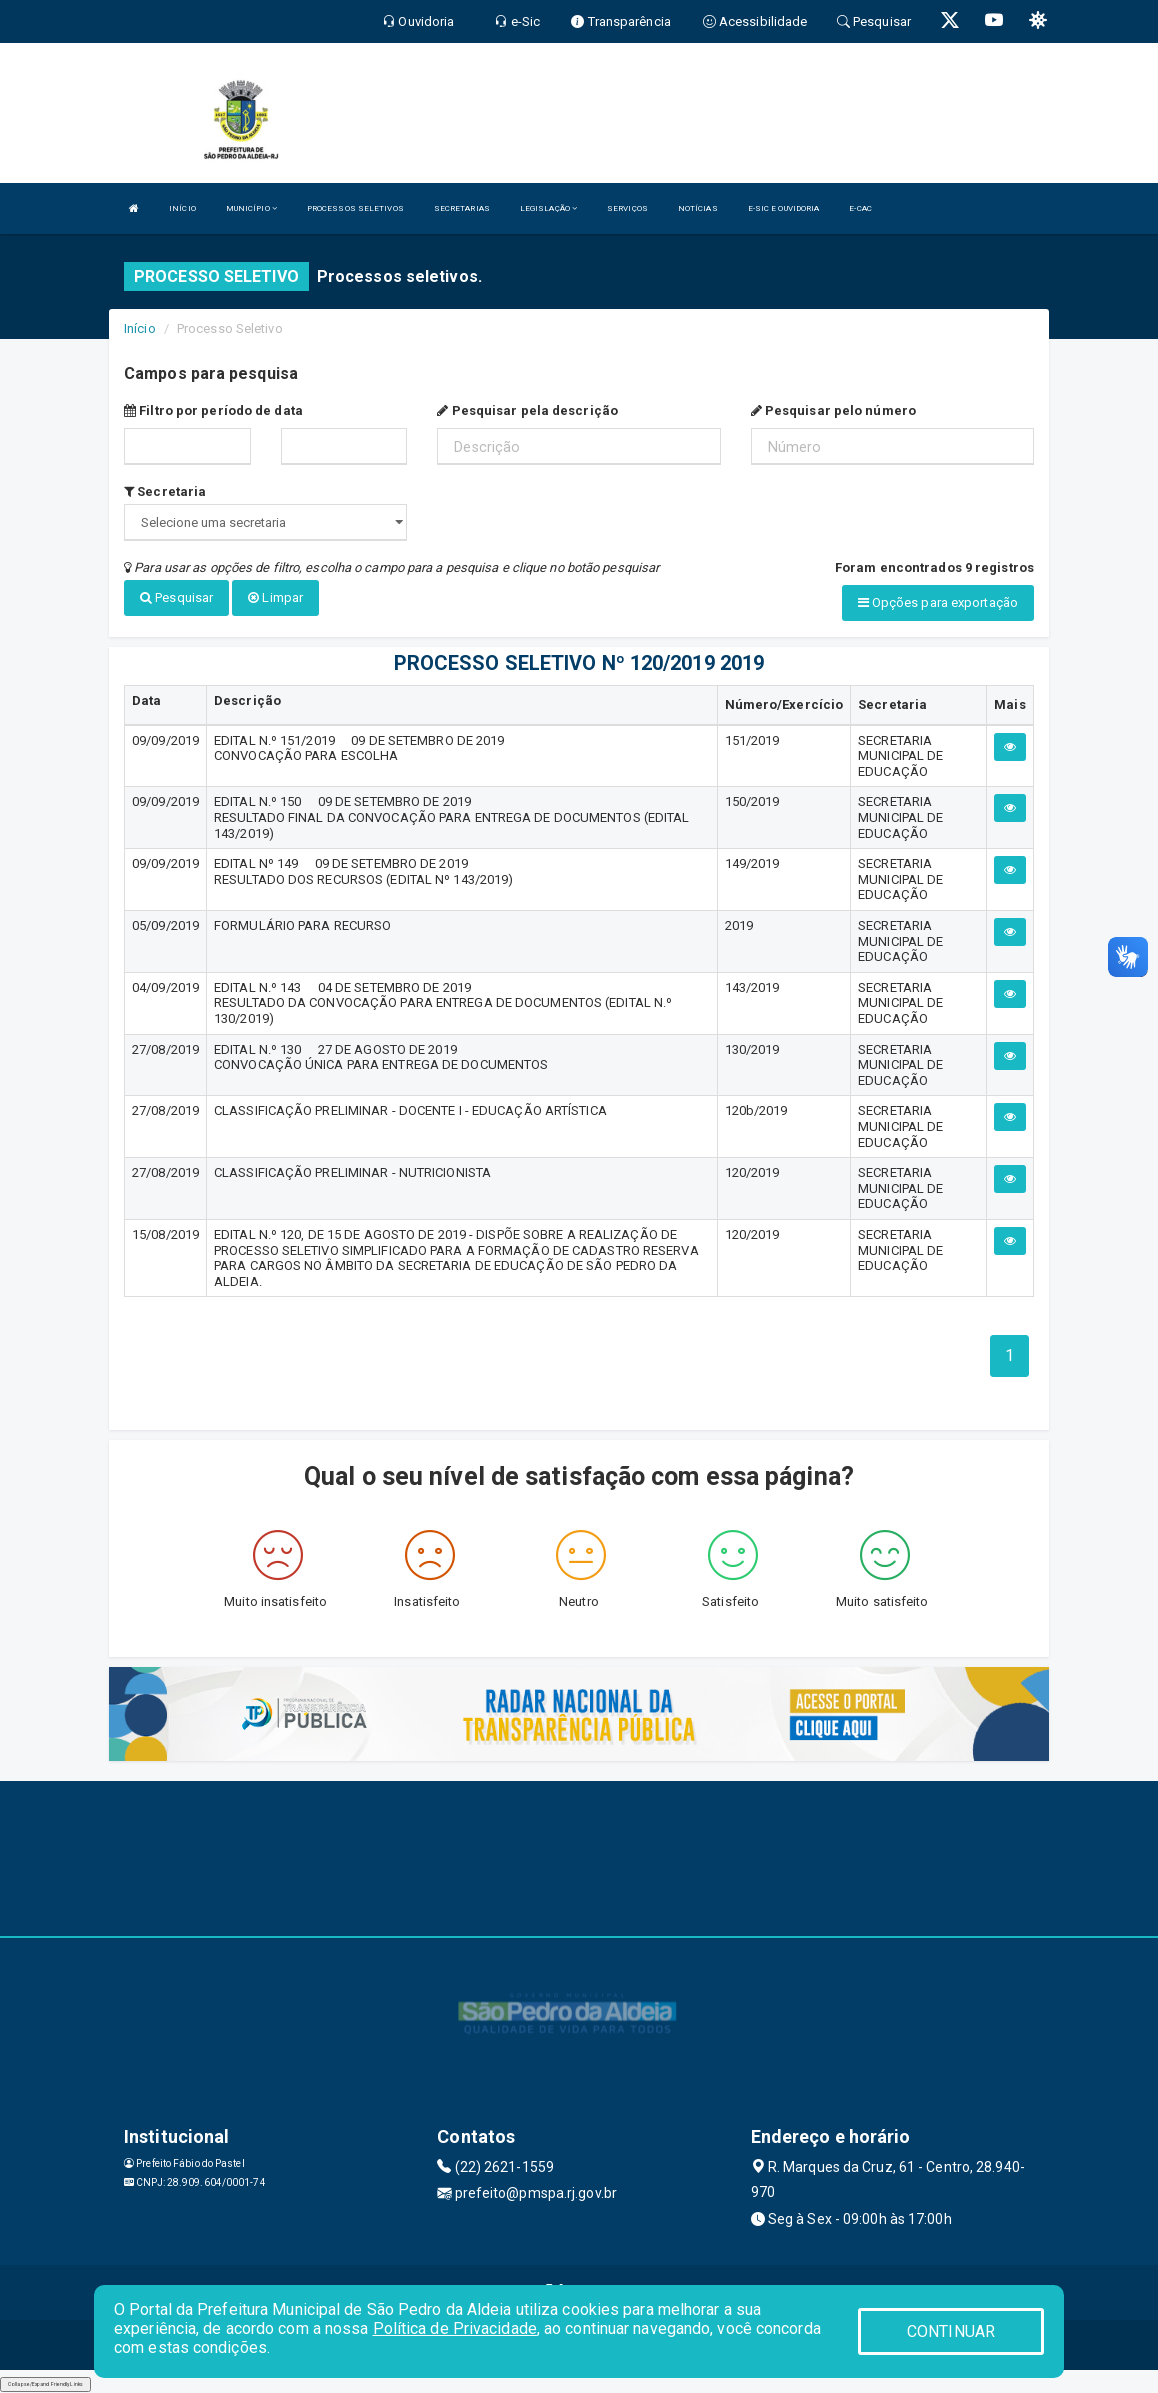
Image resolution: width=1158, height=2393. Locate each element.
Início (140, 328)
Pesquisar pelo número (833, 410)
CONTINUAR (951, 2331)
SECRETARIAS (462, 208)
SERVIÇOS (627, 208)
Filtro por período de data (213, 410)
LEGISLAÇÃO (548, 208)
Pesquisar (176, 597)
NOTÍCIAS (698, 208)
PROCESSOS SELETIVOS (355, 208)
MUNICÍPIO (251, 208)
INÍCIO (182, 208)
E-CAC (860, 208)
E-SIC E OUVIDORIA (784, 208)
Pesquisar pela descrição (527, 410)
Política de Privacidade (455, 2328)
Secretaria (165, 491)
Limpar (275, 597)
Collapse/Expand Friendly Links (45, 2383)
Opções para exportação (938, 602)
